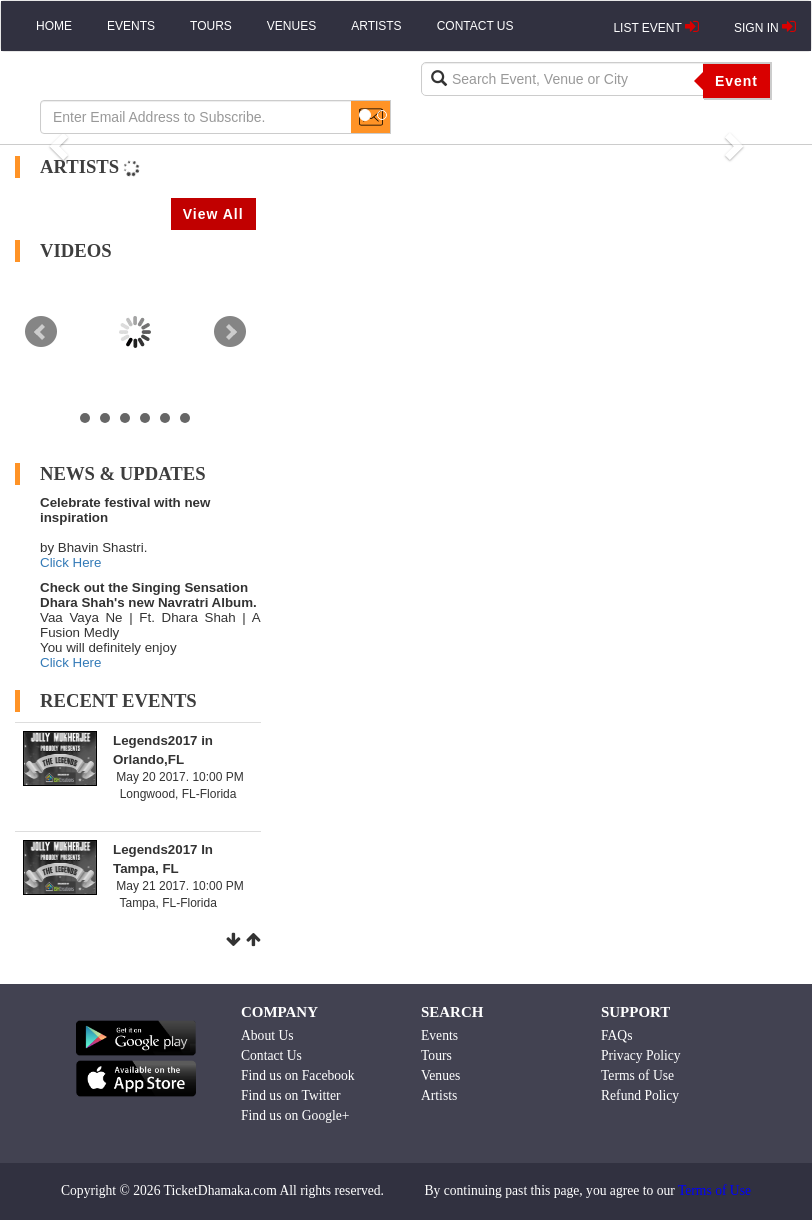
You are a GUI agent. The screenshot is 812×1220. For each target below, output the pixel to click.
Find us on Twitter (291, 1095)
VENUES (291, 26)
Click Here (70, 562)
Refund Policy (640, 1095)
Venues (440, 1075)
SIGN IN (765, 27)
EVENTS (131, 26)
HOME (54, 26)
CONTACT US (475, 26)
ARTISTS (376, 26)
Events (439, 1035)
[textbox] (562, 79)
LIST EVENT (656, 27)
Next (230, 332)
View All (213, 214)
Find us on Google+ (295, 1115)
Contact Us (271, 1055)
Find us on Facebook (298, 1075)
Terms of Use (637, 1075)
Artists (439, 1095)
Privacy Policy (641, 1055)
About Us (267, 1035)
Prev (41, 332)
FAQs (616, 1035)
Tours (436, 1055)
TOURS (211, 26)
